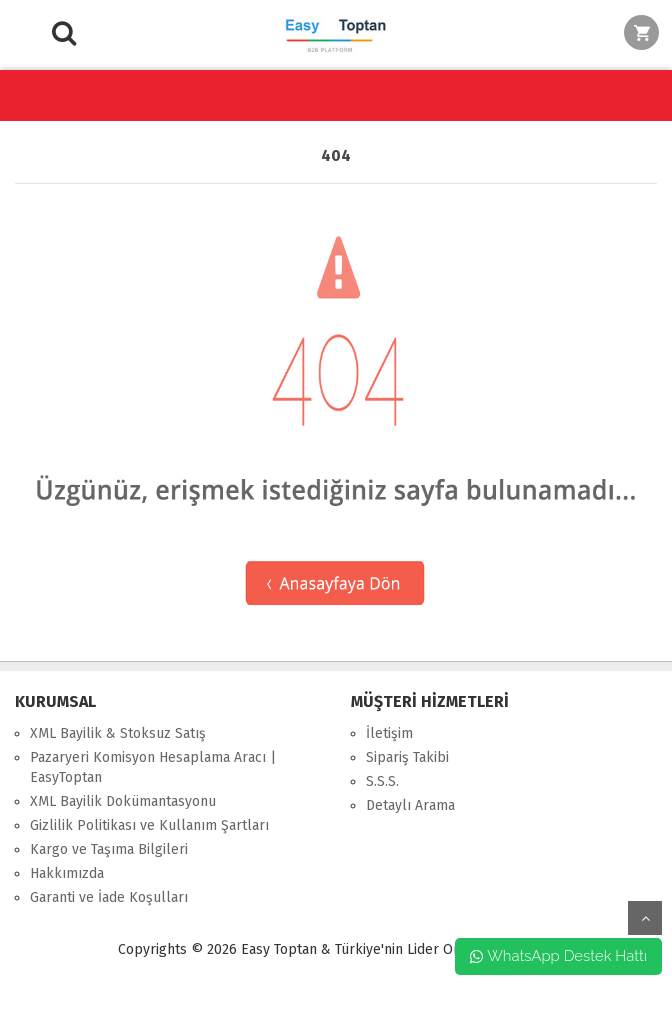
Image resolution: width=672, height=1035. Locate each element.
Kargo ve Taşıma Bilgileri (109, 849)
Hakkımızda (67, 873)
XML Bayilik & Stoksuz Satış (118, 733)
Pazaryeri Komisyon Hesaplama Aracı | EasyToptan (153, 767)
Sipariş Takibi (407, 757)
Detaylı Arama (410, 805)
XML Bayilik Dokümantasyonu (123, 801)
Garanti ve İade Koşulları (109, 897)
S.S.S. (382, 781)
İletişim (389, 733)
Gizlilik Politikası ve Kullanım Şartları (149, 825)
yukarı (645, 918)
